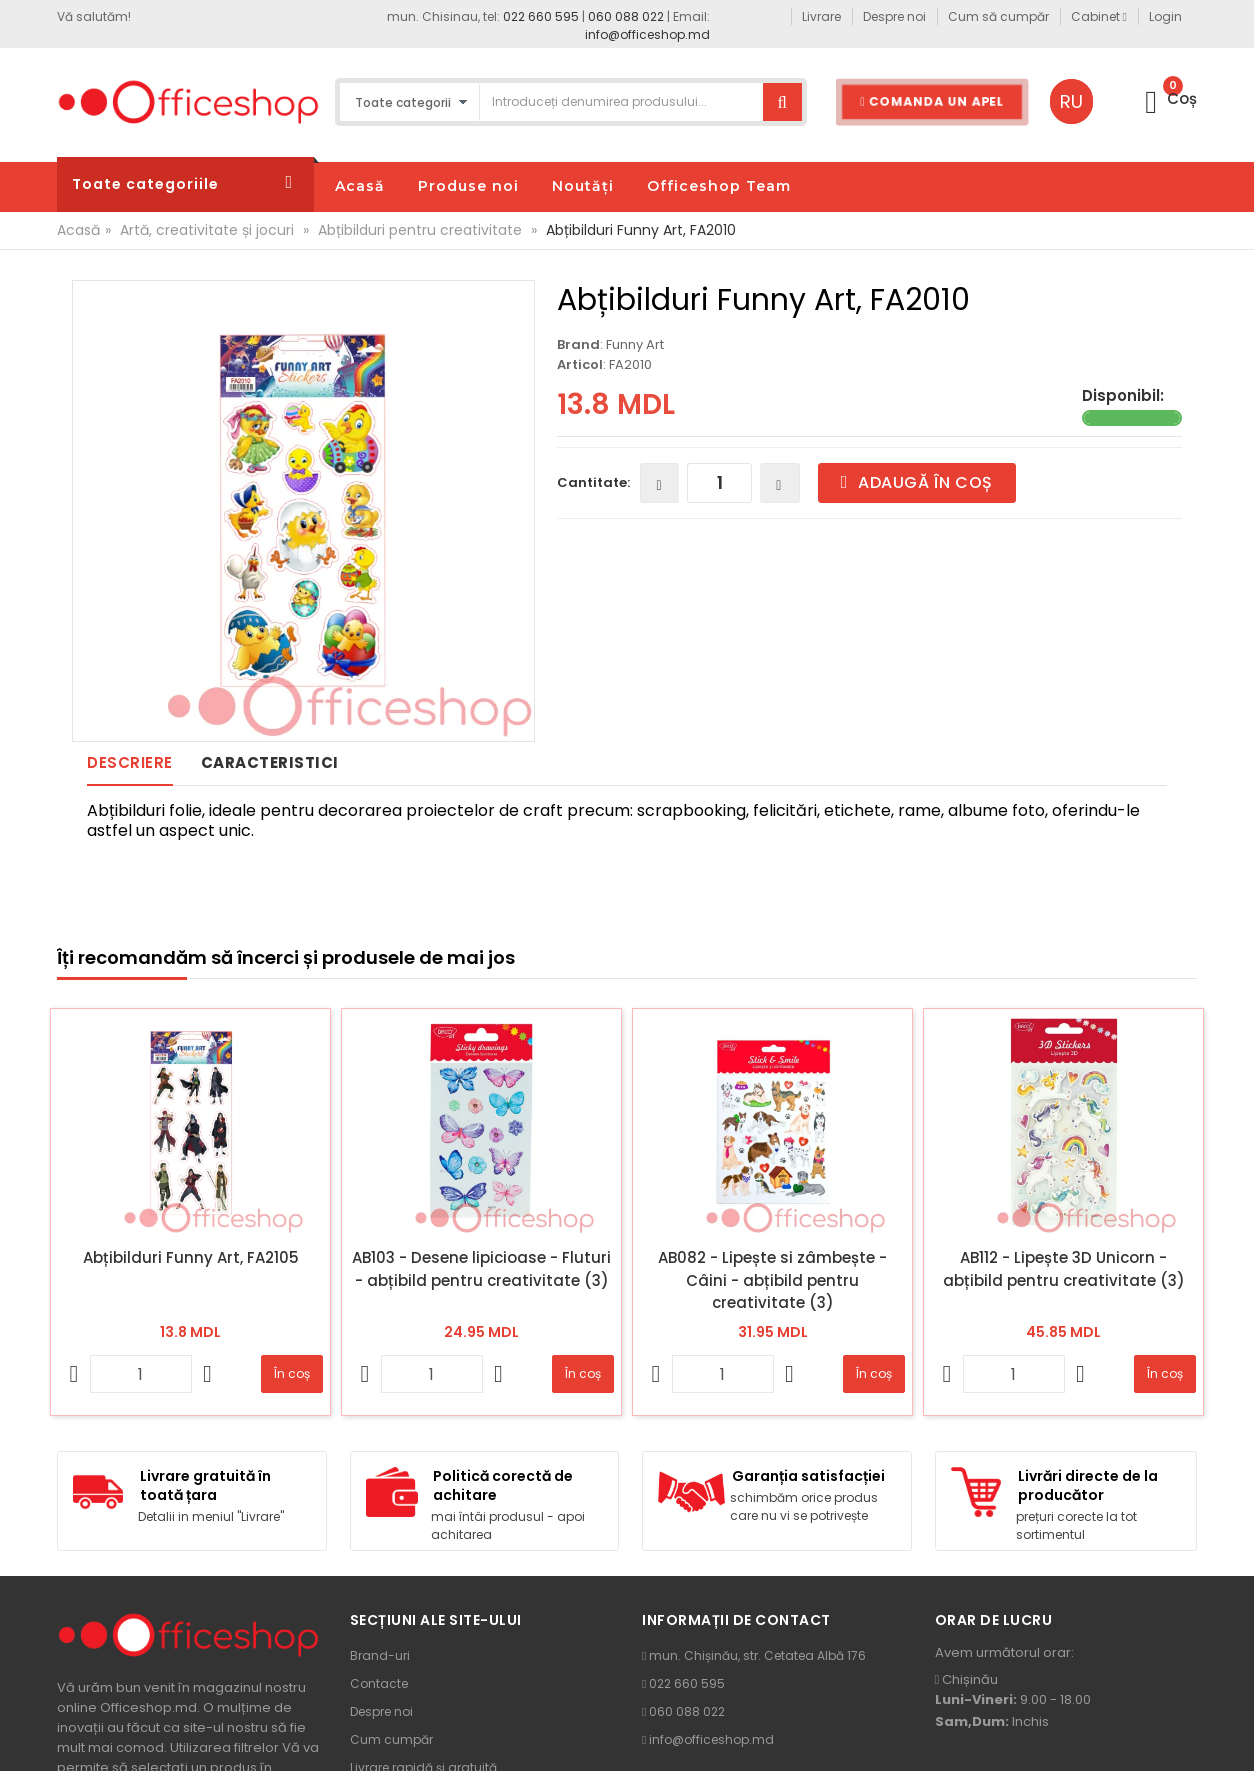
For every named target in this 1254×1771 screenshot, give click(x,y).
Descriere (130, 762)
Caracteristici (270, 762)
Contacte (379, 1683)
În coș (292, 1373)
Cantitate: (593, 482)
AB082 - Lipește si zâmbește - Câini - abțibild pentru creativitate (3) (772, 1280)
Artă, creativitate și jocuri (207, 230)
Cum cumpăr (391, 1739)
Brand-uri (380, 1655)
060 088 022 (626, 16)
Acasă (78, 230)
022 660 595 (541, 16)
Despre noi (381, 1711)
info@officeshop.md (647, 34)
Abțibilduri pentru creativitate (420, 230)
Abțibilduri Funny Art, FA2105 (191, 1257)
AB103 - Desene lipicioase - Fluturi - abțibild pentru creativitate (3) (481, 1269)
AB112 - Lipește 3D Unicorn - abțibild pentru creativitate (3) (1064, 1269)
